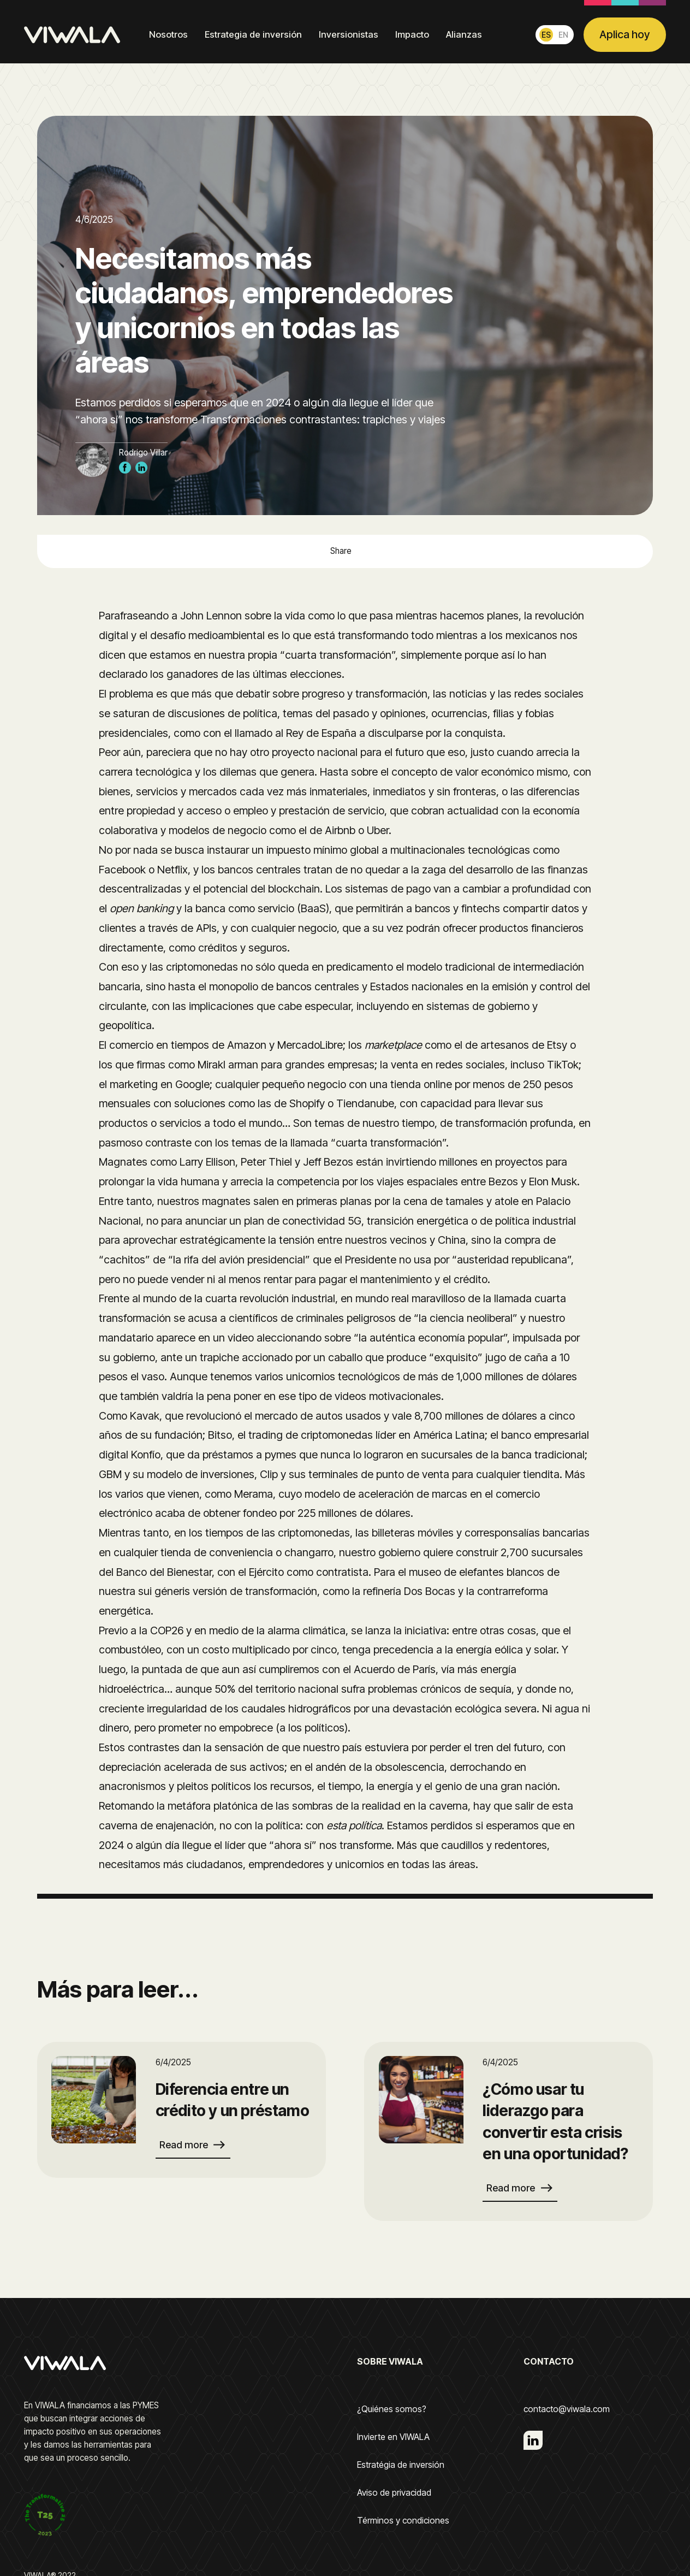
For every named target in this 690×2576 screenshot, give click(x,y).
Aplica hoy (624, 34)
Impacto (412, 34)
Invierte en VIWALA (393, 2437)
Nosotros (168, 34)
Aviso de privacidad (394, 2493)
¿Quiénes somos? (391, 2409)
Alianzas (464, 34)
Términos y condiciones (403, 2520)
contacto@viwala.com (567, 2409)
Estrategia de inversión (253, 34)
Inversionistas (348, 34)
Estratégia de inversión (400, 2465)
